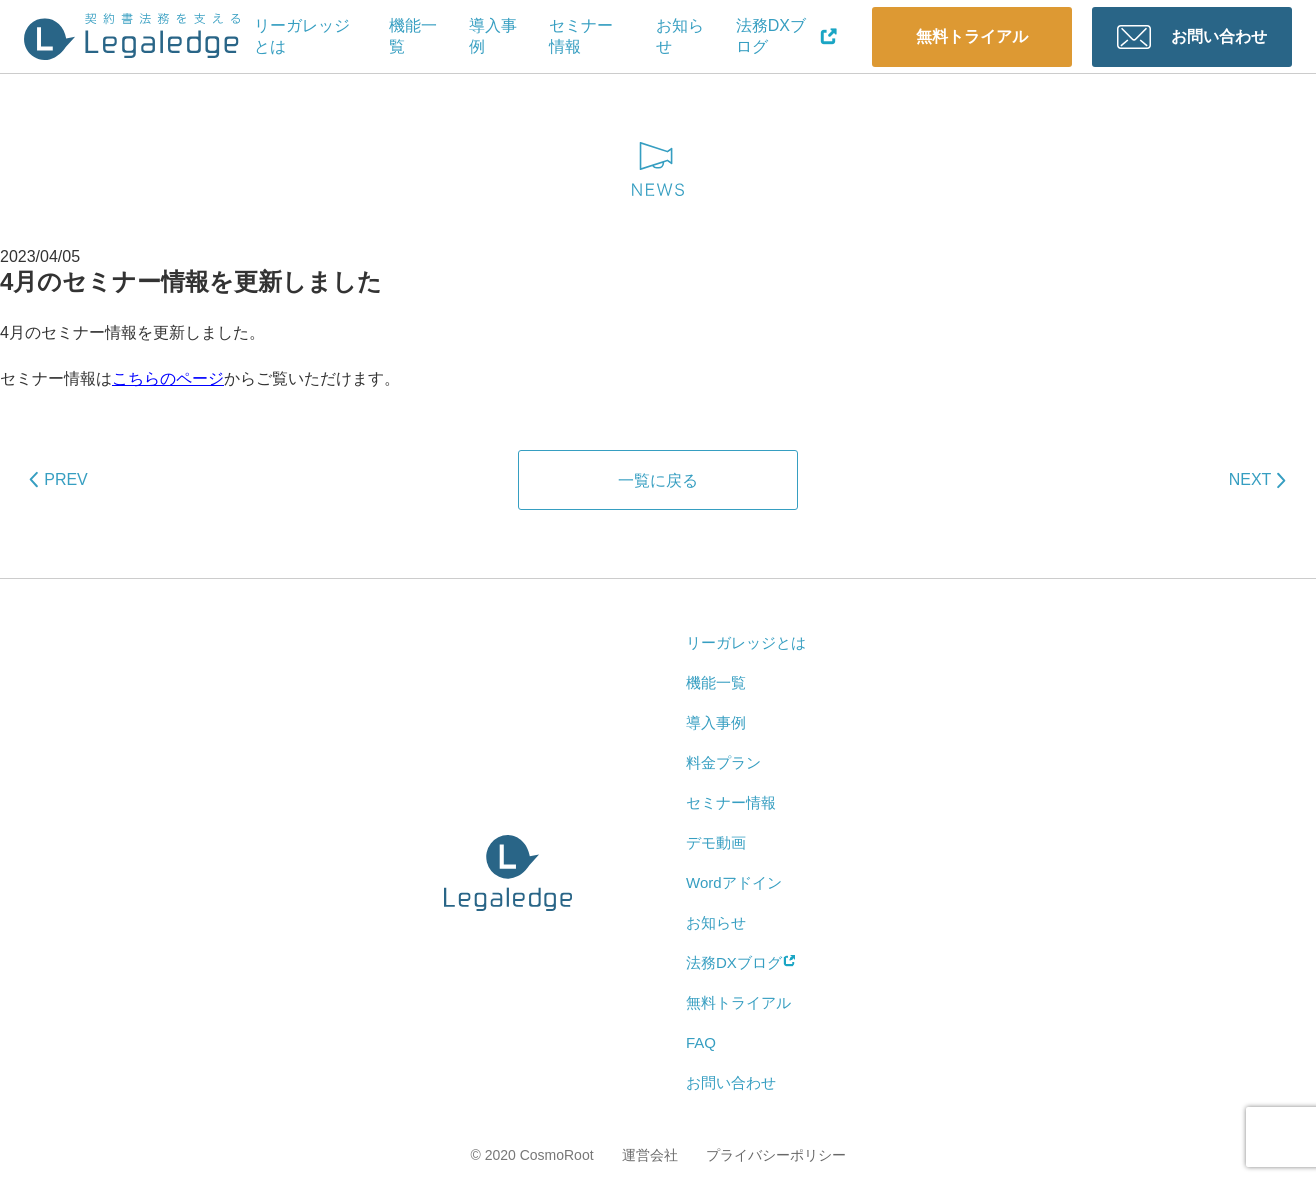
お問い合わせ (1219, 36)
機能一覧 (413, 36)
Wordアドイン (734, 882)
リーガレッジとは (302, 36)
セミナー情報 (581, 36)
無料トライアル (972, 36)
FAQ (701, 1042)
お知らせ (680, 36)
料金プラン (723, 762)
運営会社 (650, 1155)
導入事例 (493, 36)
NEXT (1250, 479)
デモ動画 (716, 842)
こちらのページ (168, 378)
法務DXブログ (787, 36)
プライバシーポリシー (776, 1155)
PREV (66, 479)
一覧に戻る (658, 480)
